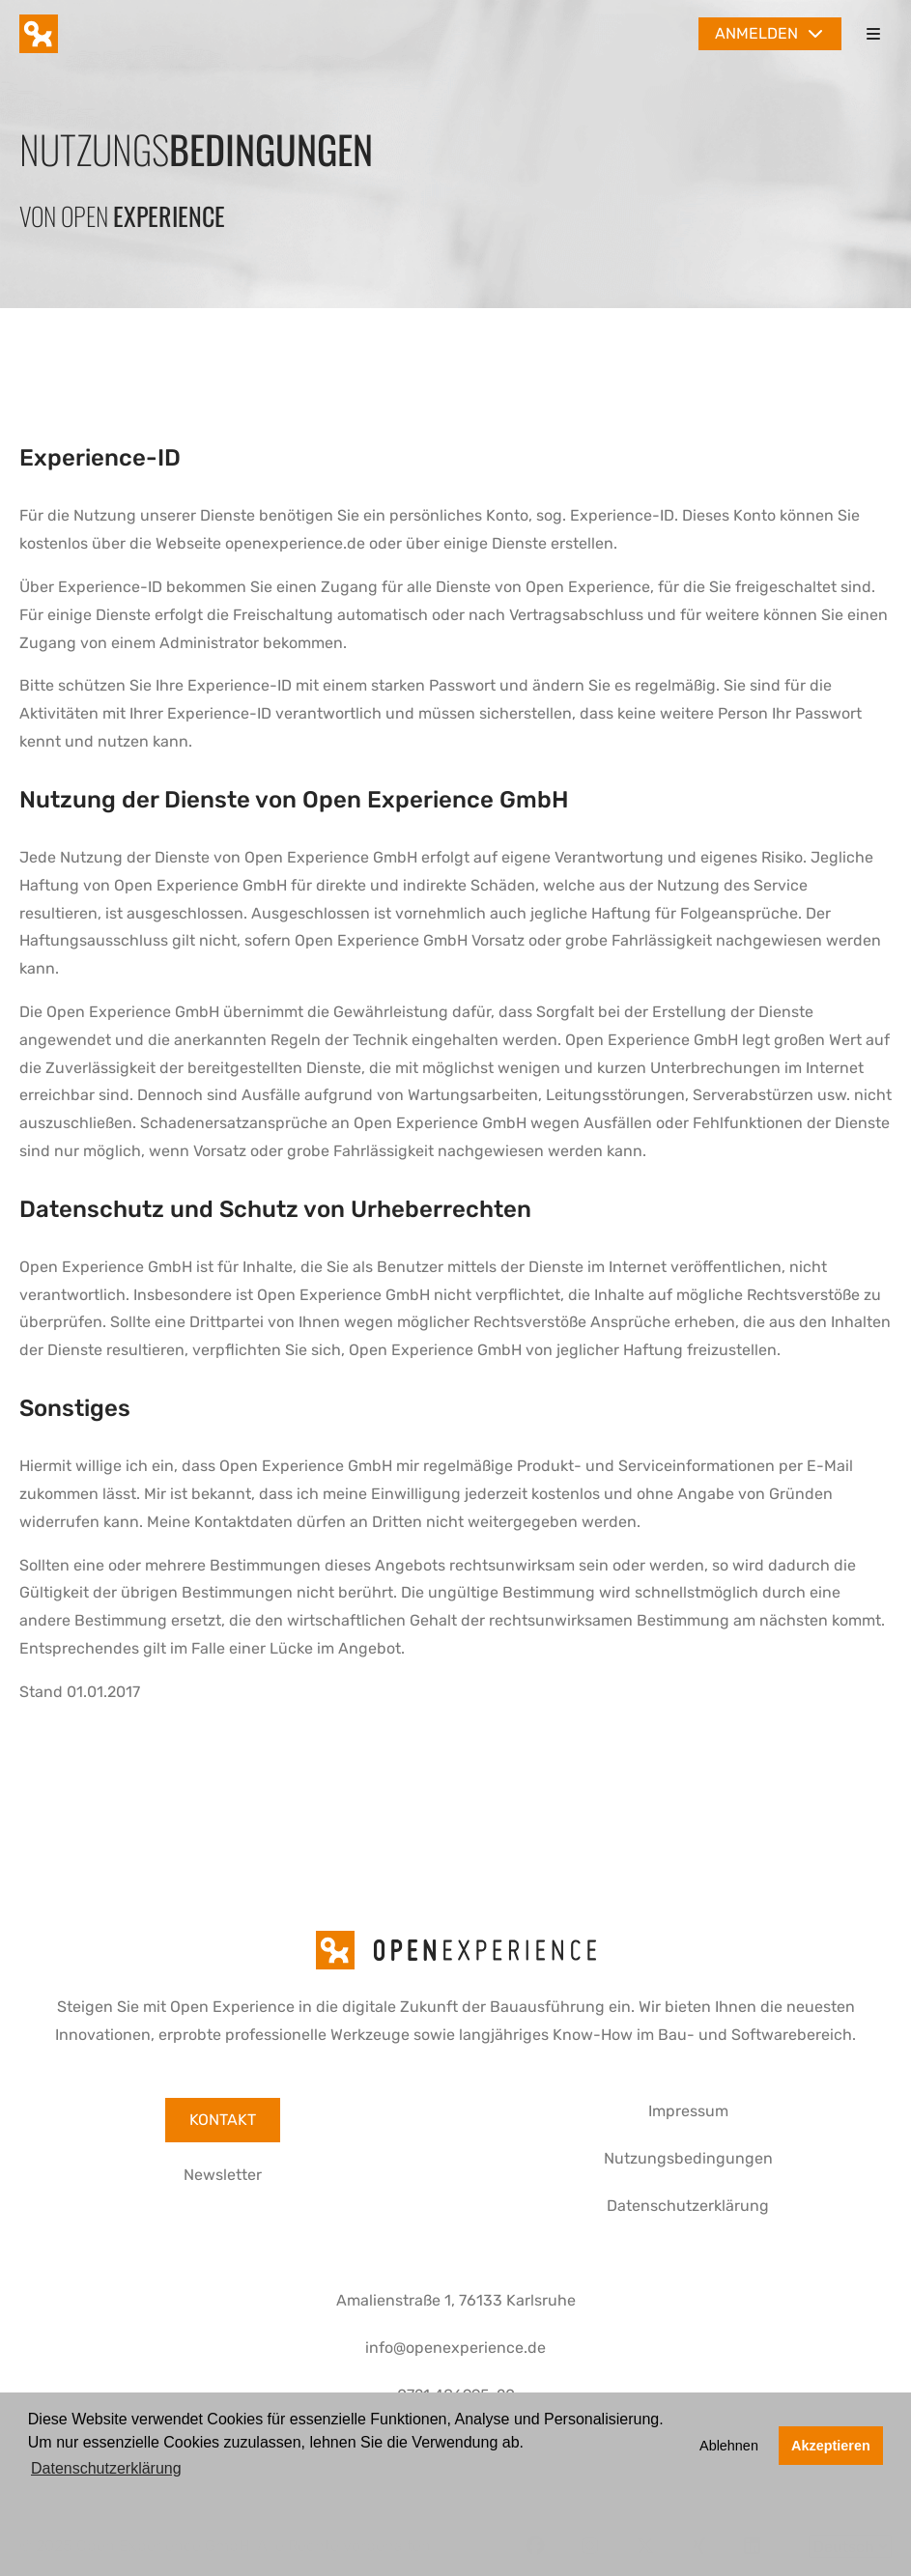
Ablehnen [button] (728, 2445)
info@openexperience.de (455, 2347)
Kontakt (222, 2119)
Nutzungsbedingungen (688, 2158)
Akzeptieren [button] (830, 2445)
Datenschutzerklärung (688, 2205)
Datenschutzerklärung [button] (106, 2468)
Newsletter (223, 2175)
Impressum (688, 2111)
